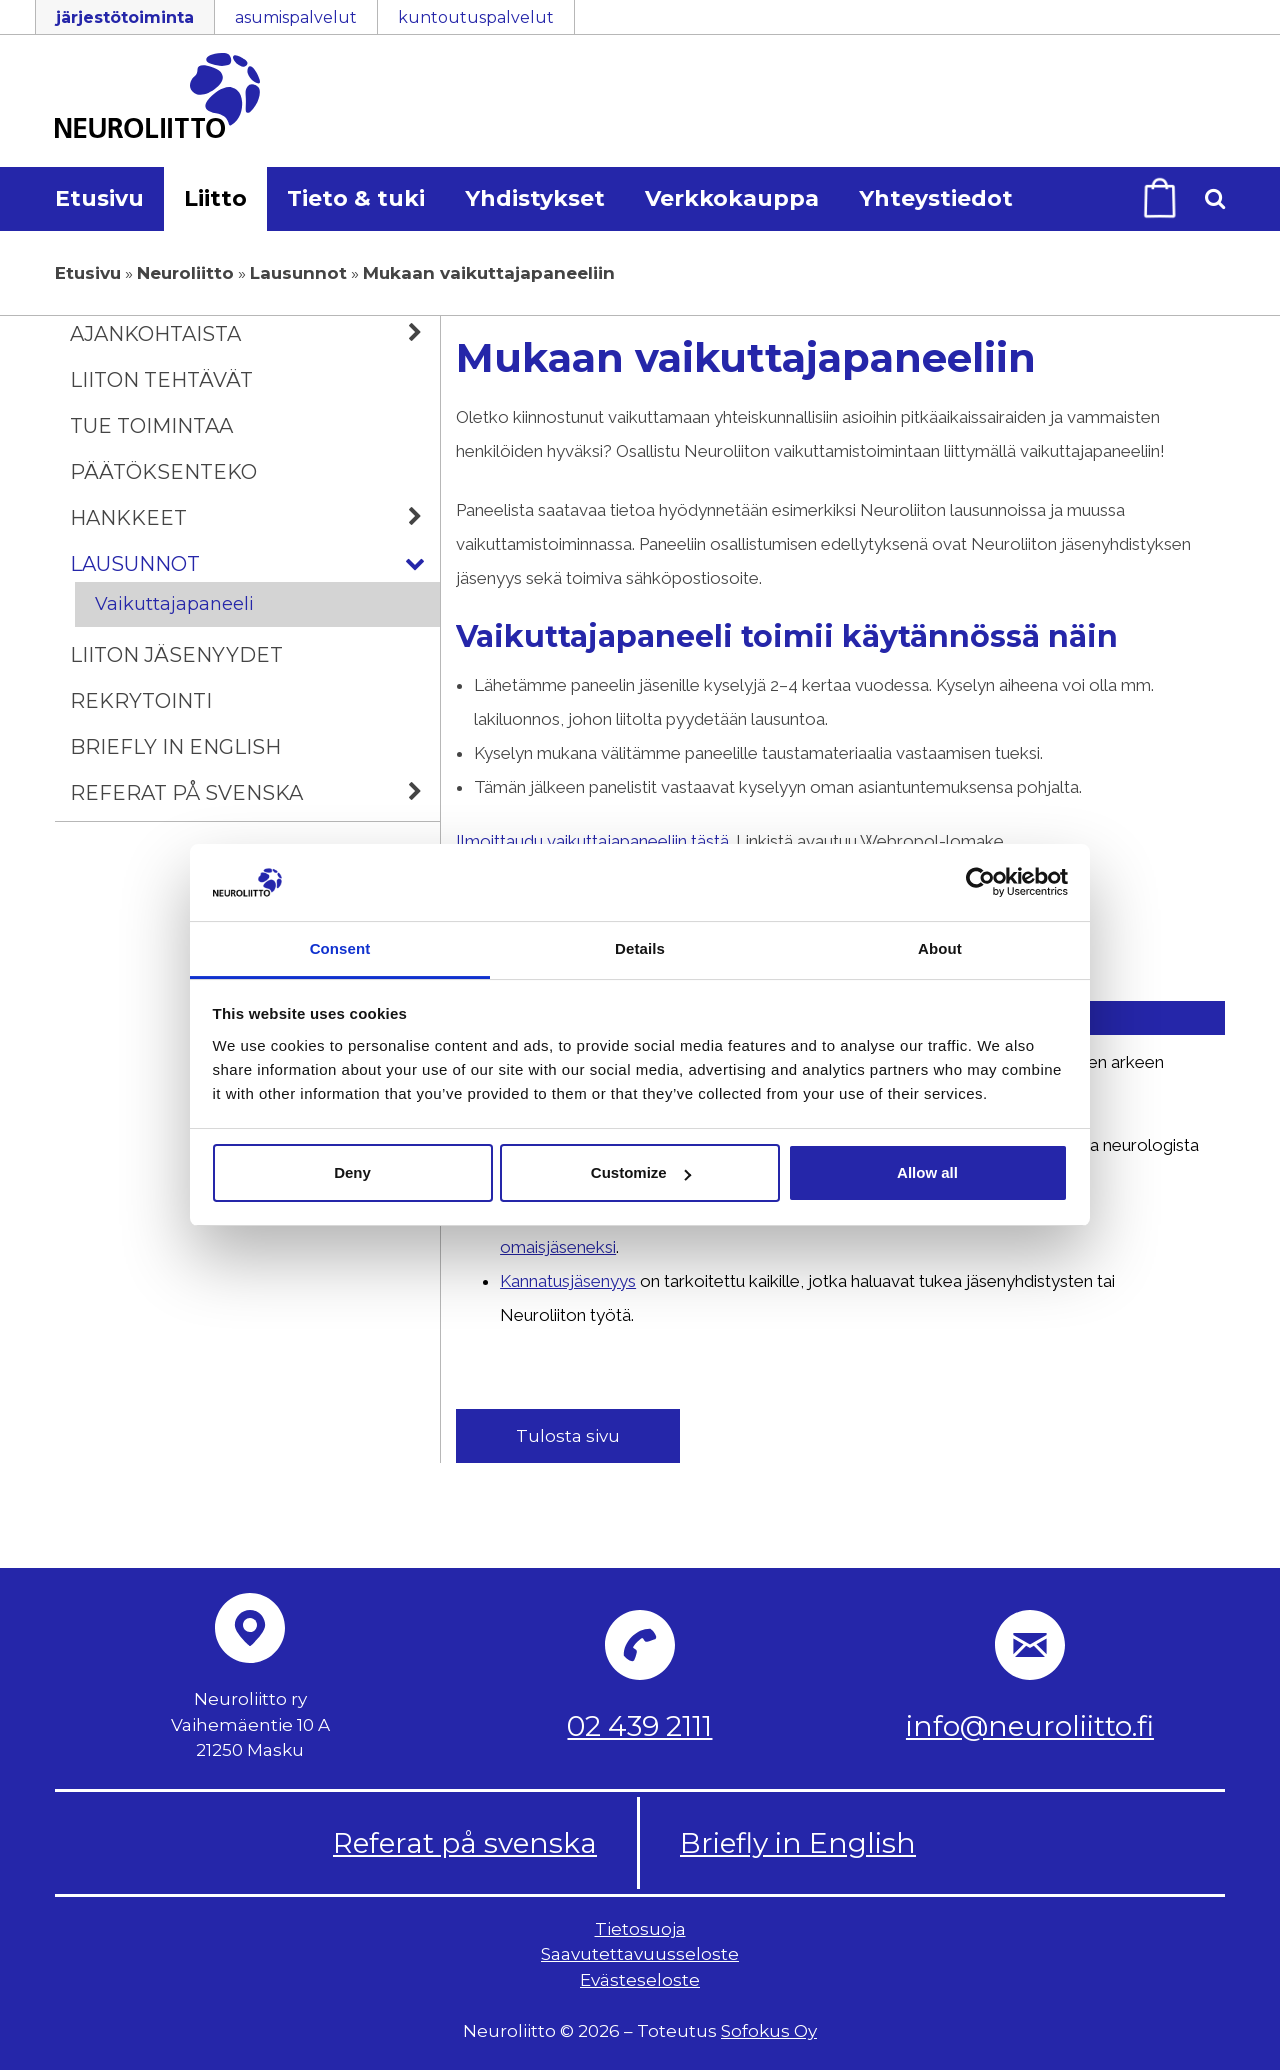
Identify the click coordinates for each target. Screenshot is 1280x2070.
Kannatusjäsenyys (572, 1281)
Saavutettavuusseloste (640, 1955)
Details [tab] (640, 948)
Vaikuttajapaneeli (174, 604)
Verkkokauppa (732, 198)
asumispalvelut (296, 17)
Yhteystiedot (936, 198)
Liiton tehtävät (161, 380)
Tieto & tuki (356, 198)
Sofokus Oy (769, 2031)
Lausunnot (298, 273)
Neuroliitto (185, 273)
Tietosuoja (640, 1929)
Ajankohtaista (255, 334)
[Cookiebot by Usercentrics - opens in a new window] (980, 882)
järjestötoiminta (125, 17)
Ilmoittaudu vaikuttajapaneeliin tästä (592, 841)
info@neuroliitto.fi (1030, 1726)
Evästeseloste (640, 1980)
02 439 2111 (639, 1726)
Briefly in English (175, 747)
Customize (641, 1172)
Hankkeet (255, 518)
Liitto (215, 198)
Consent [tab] (340, 948)
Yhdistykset (535, 198)
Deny (352, 1172)
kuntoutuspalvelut (476, 17)
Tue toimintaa (151, 426)
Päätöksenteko (163, 472)
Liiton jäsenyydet (176, 655)
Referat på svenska (255, 793)
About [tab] (940, 948)
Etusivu (99, 198)
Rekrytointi (141, 701)
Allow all (927, 1172)
